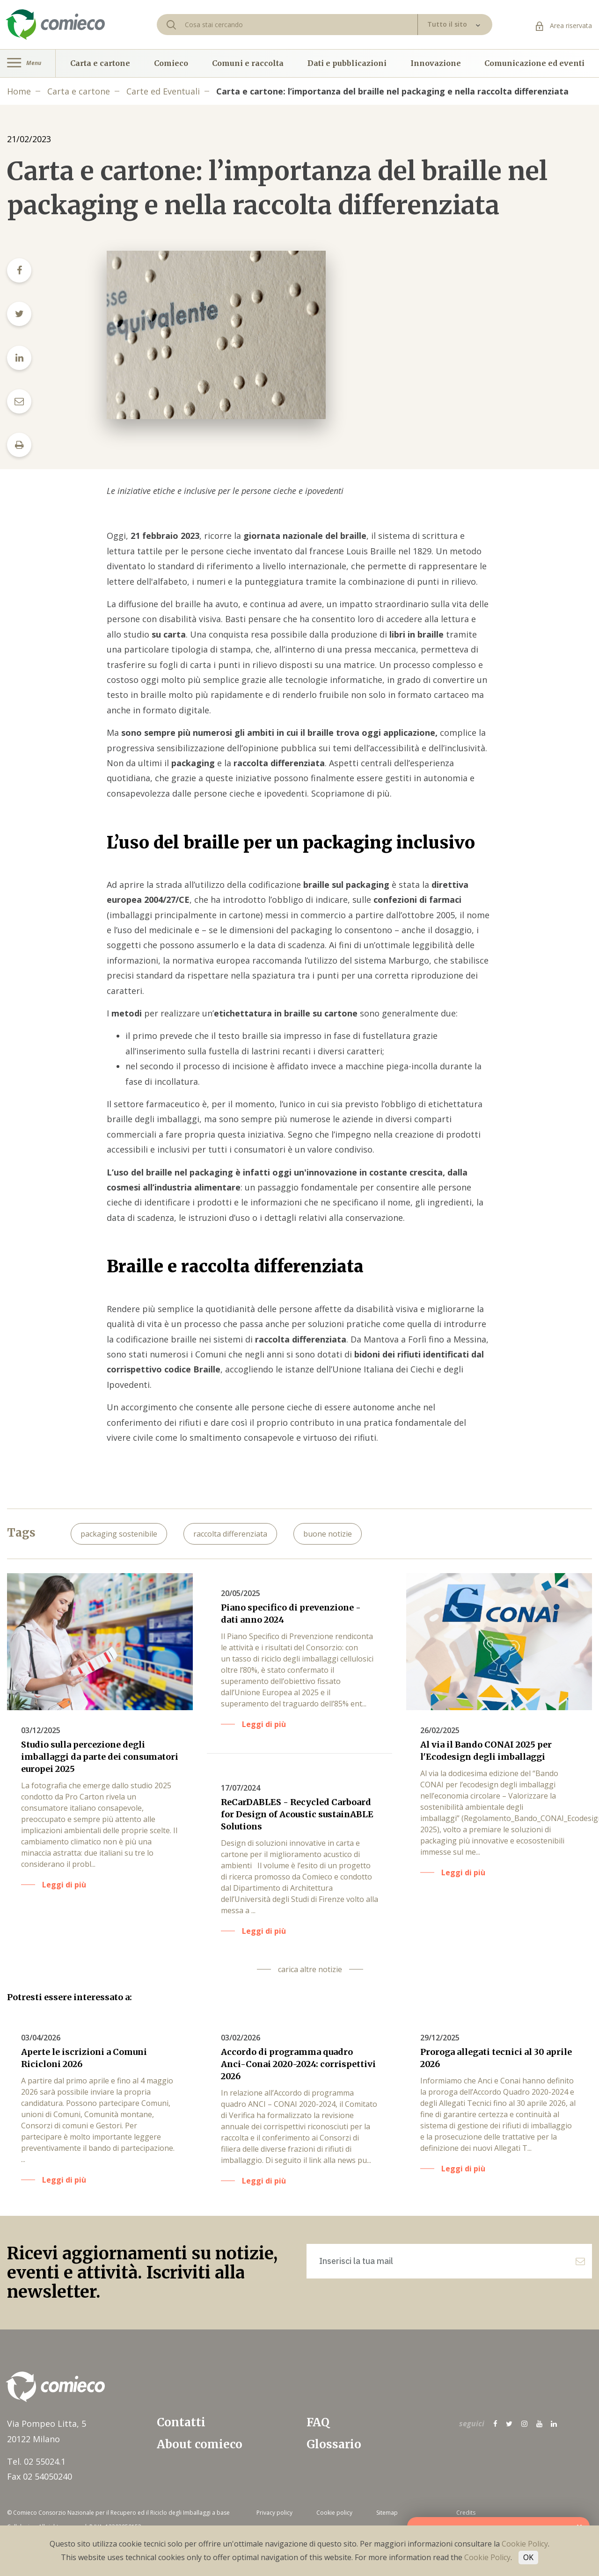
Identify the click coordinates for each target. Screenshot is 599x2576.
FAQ (318, 2422)
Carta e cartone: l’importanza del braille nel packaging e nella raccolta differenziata (392, 91)
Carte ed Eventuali (163, 91)
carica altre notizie (310, 1969)
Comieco (171, 63)
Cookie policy (334, 2513)
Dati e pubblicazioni (347, 63)
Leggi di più (64, 1884)
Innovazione (435, 63)
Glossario (334, 2444)
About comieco (199, 2444)
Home (19, 91)
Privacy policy (274, 2513)
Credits (465, 2513)
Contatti (181, 2422)
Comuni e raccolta (248, 63)
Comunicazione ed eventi (534, 63)
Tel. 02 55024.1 (36, 2461)
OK (528, 2557)
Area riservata (564, 25)
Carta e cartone (100, 63)
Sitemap (387, 2513)
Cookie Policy (525, 2544)
